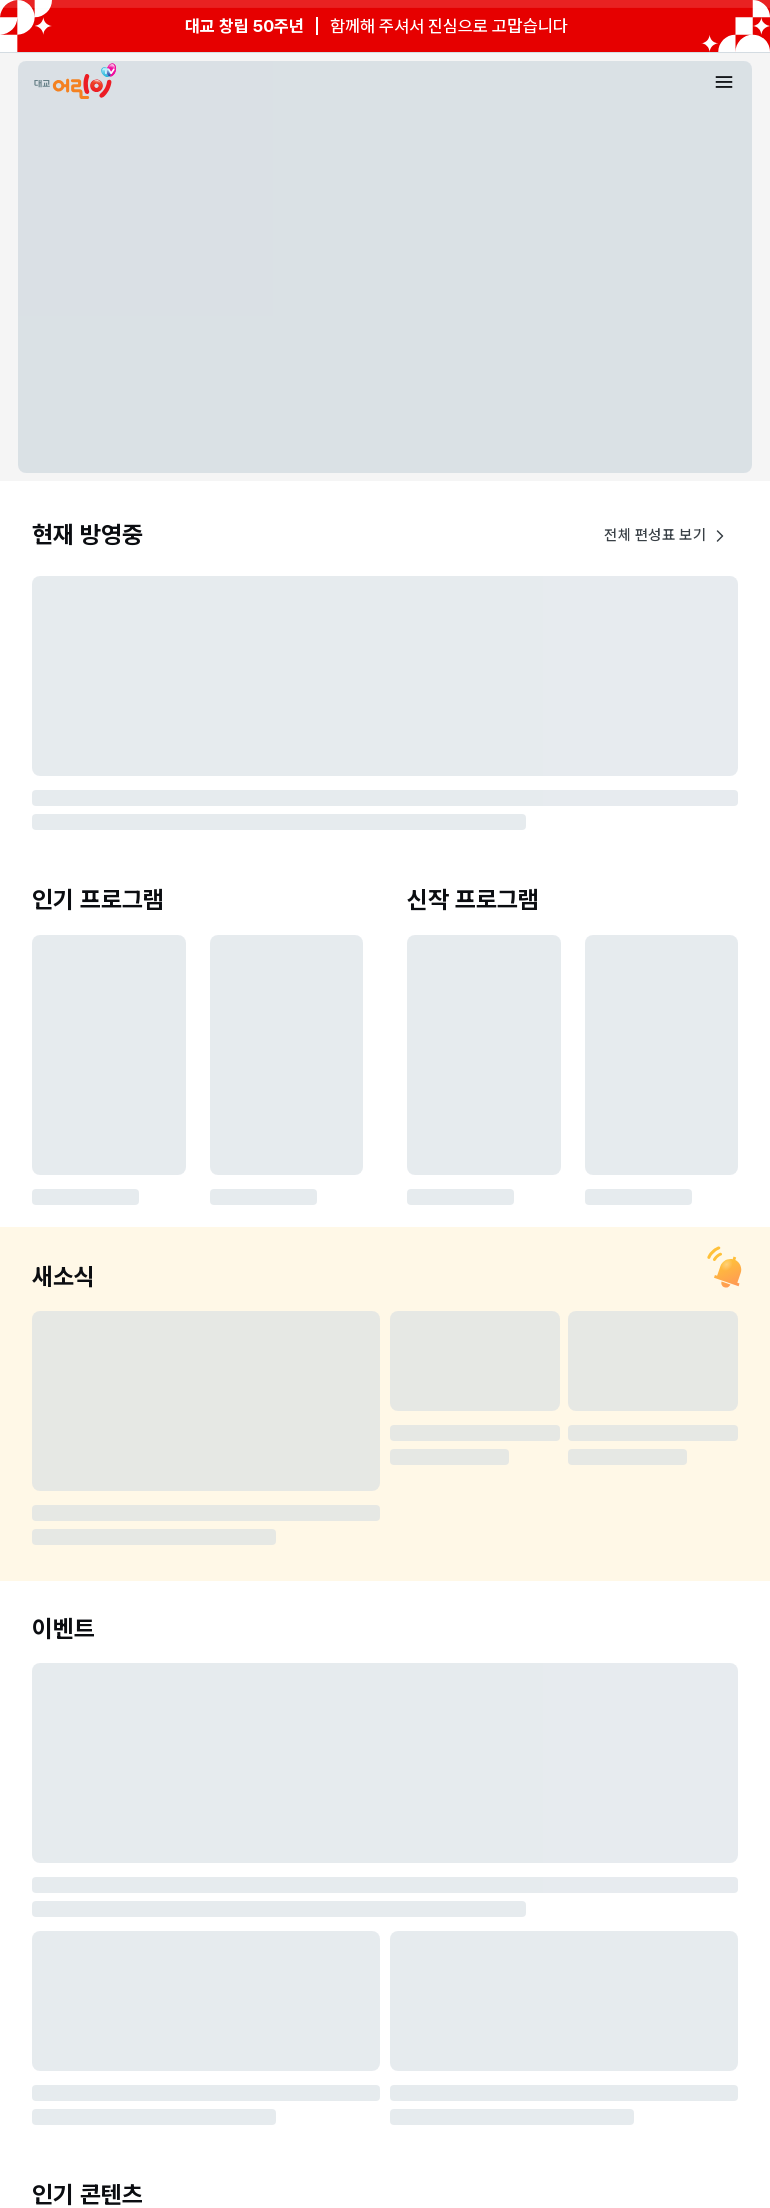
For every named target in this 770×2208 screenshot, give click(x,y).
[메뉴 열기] (724, 82)
